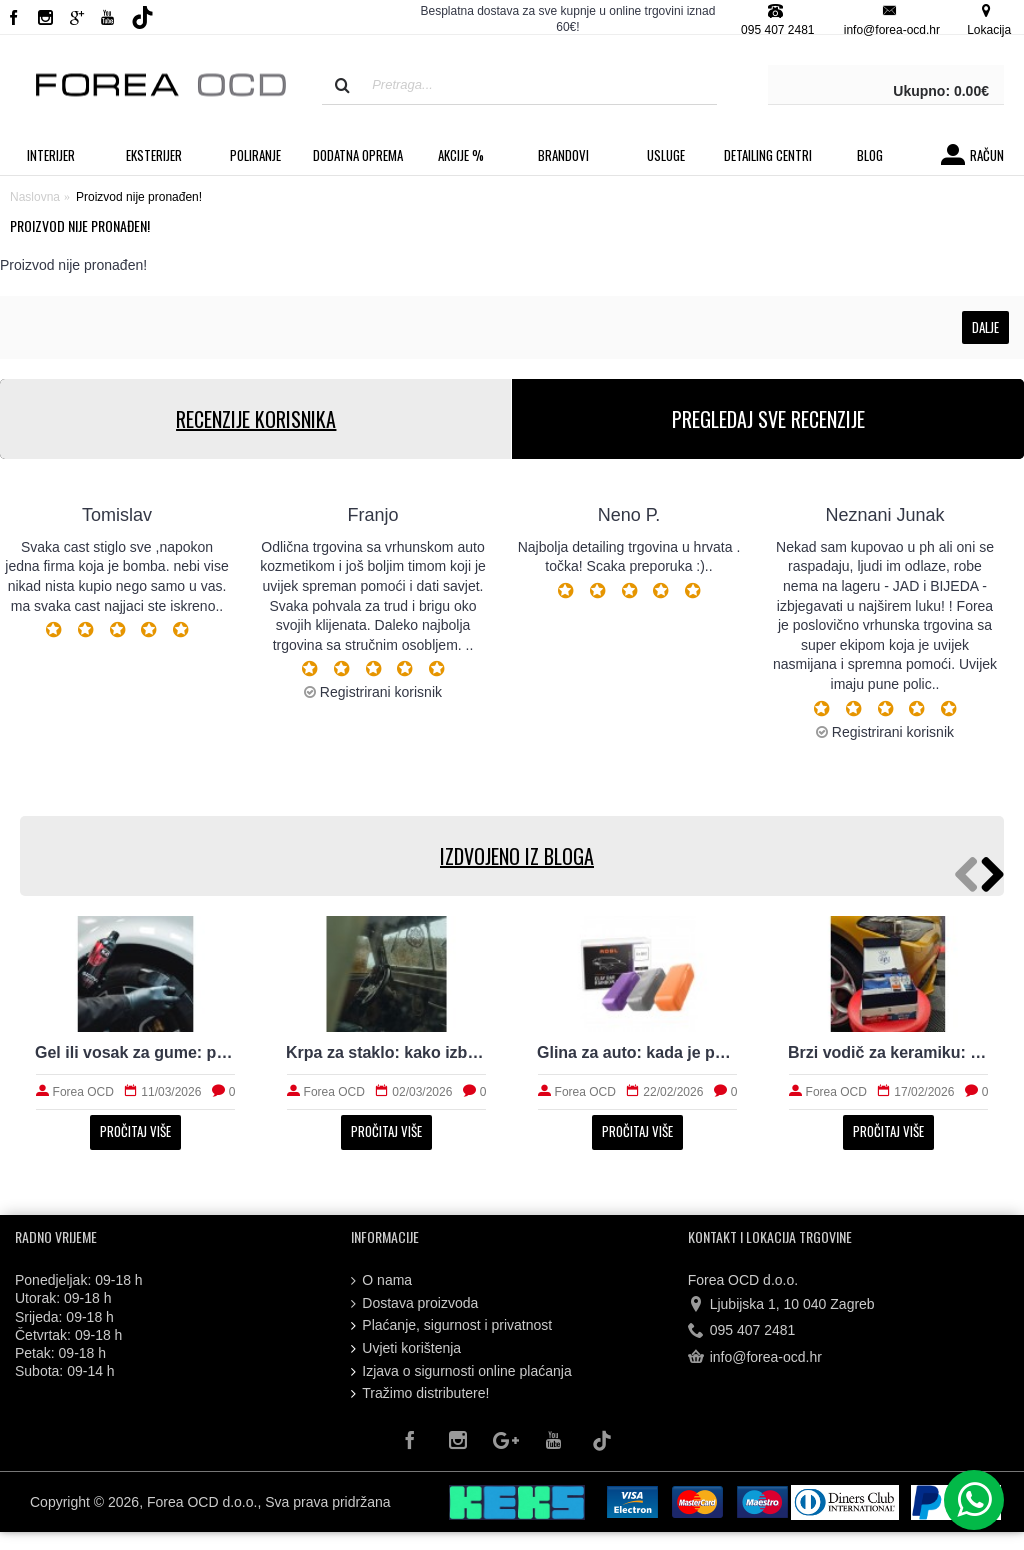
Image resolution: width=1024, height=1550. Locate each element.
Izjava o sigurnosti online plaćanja (461, 1371)
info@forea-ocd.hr (755, 1357)
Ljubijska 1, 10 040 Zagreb (781, 1305)
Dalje (985, 327)
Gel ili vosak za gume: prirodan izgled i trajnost (135, 1052)
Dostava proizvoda (414, 1303)
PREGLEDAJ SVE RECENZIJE (768, 419)
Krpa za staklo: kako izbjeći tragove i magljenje (386, 1052)
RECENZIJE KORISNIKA (256, 419)
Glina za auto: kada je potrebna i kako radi (637, 1052)
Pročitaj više (135, 1131)
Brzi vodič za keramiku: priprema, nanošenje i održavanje (888, 1052)
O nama (381, 1280)
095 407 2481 (742, 1331)
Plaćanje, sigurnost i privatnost (451, 1325)
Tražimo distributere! (420, 1393)
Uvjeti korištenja (406, 1348)
